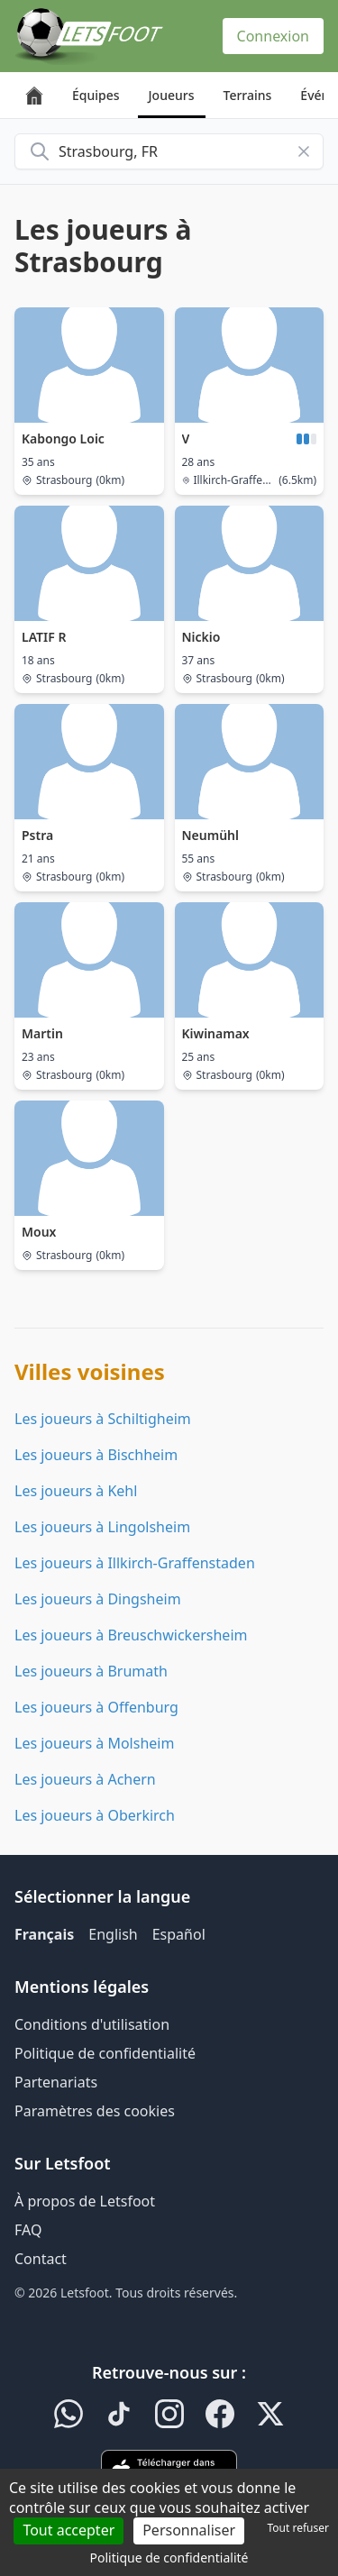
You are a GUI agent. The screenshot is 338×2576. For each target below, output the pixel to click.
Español (179, 1934)
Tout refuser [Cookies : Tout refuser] (298, 2527)
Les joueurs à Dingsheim (97, 1599)
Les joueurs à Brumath (91, 1671)
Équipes (96, 95)
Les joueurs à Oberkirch (94, 1815)
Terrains (248, 95)
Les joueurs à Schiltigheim (102, 1419)
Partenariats (55, 2082)
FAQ (27, 2230)
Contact (40, 2259)
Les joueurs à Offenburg (96, 1707)
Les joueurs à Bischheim (96, 1455)
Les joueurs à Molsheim (94, 1743)
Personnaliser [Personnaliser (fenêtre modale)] (188, 2530)
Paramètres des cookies (94, 2111)
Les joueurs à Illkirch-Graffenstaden (134, 1563)
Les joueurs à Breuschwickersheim (130, 1635)
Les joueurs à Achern (85, 1779)
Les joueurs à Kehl (75, 1491)
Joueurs (172, 95)
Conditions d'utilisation (91, 2024)
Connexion (273, 36)
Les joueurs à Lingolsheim (102, 1527)
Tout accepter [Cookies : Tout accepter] (68, 2530)
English (112, 1934)
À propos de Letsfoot (84, 2201)
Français (44, 1934)
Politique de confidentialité (105, 2053)
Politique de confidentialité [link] (169, 2557)
